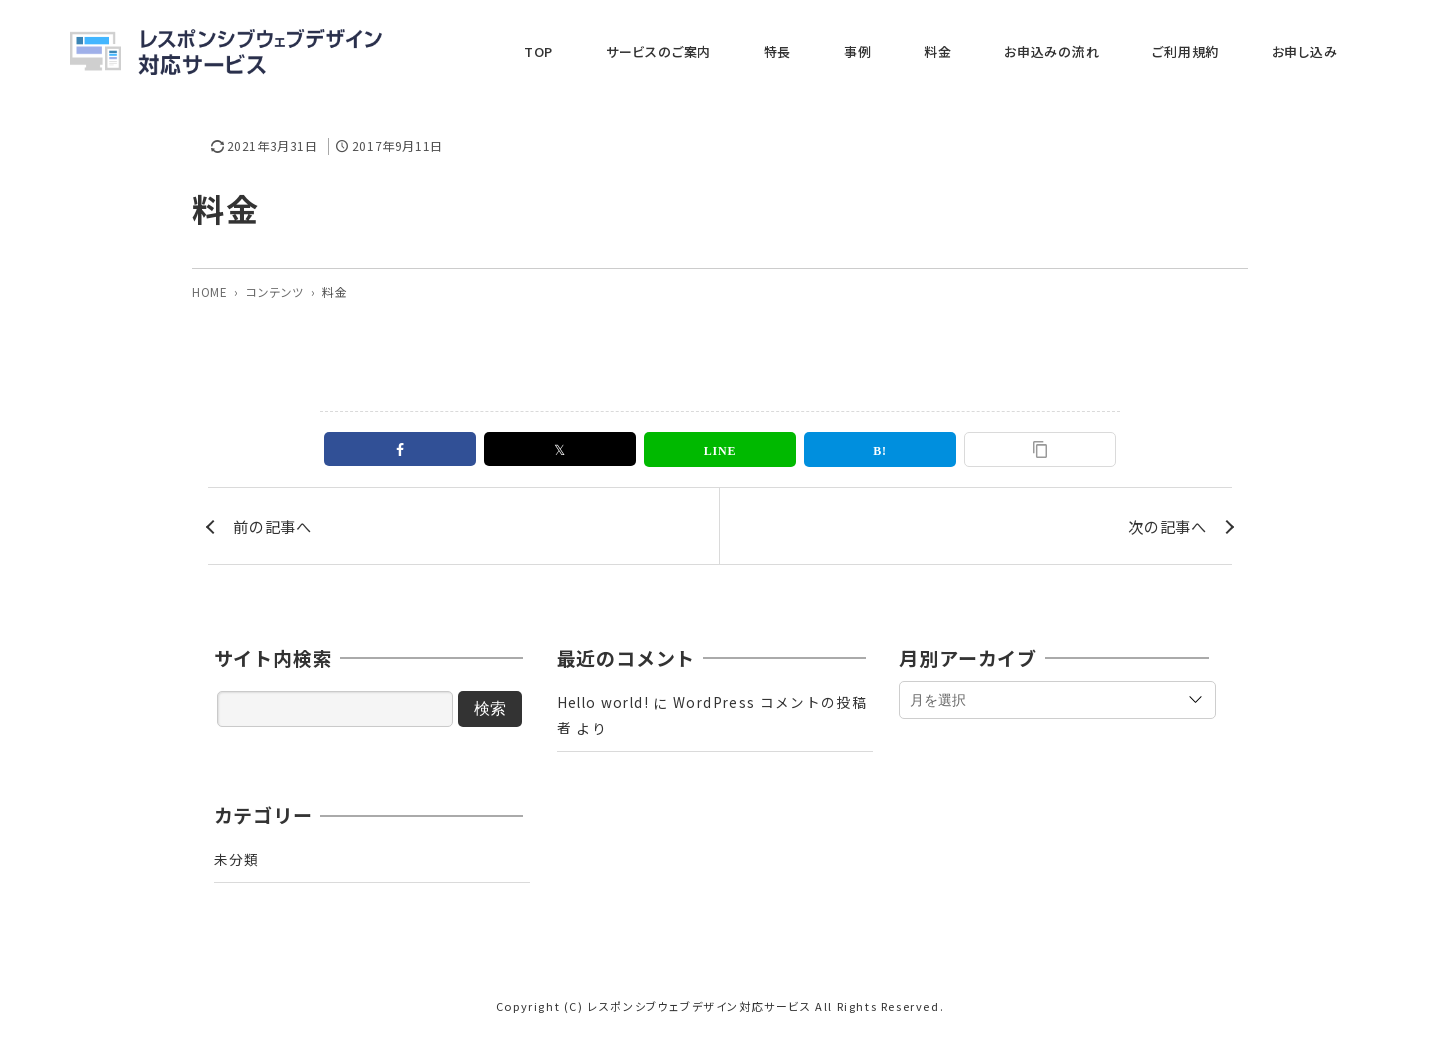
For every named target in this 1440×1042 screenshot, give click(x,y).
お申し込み (1323, 51)
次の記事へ (1165, 528)
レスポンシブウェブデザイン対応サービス (699, 1011)
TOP (728, 51)
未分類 (237, 864)
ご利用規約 (1228, 51)
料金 (1030, 51)
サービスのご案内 (823, 51)
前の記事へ (275, 528)
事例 (974, 51)
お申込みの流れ (1119, 51)
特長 (919, 51)
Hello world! (605, 707)
